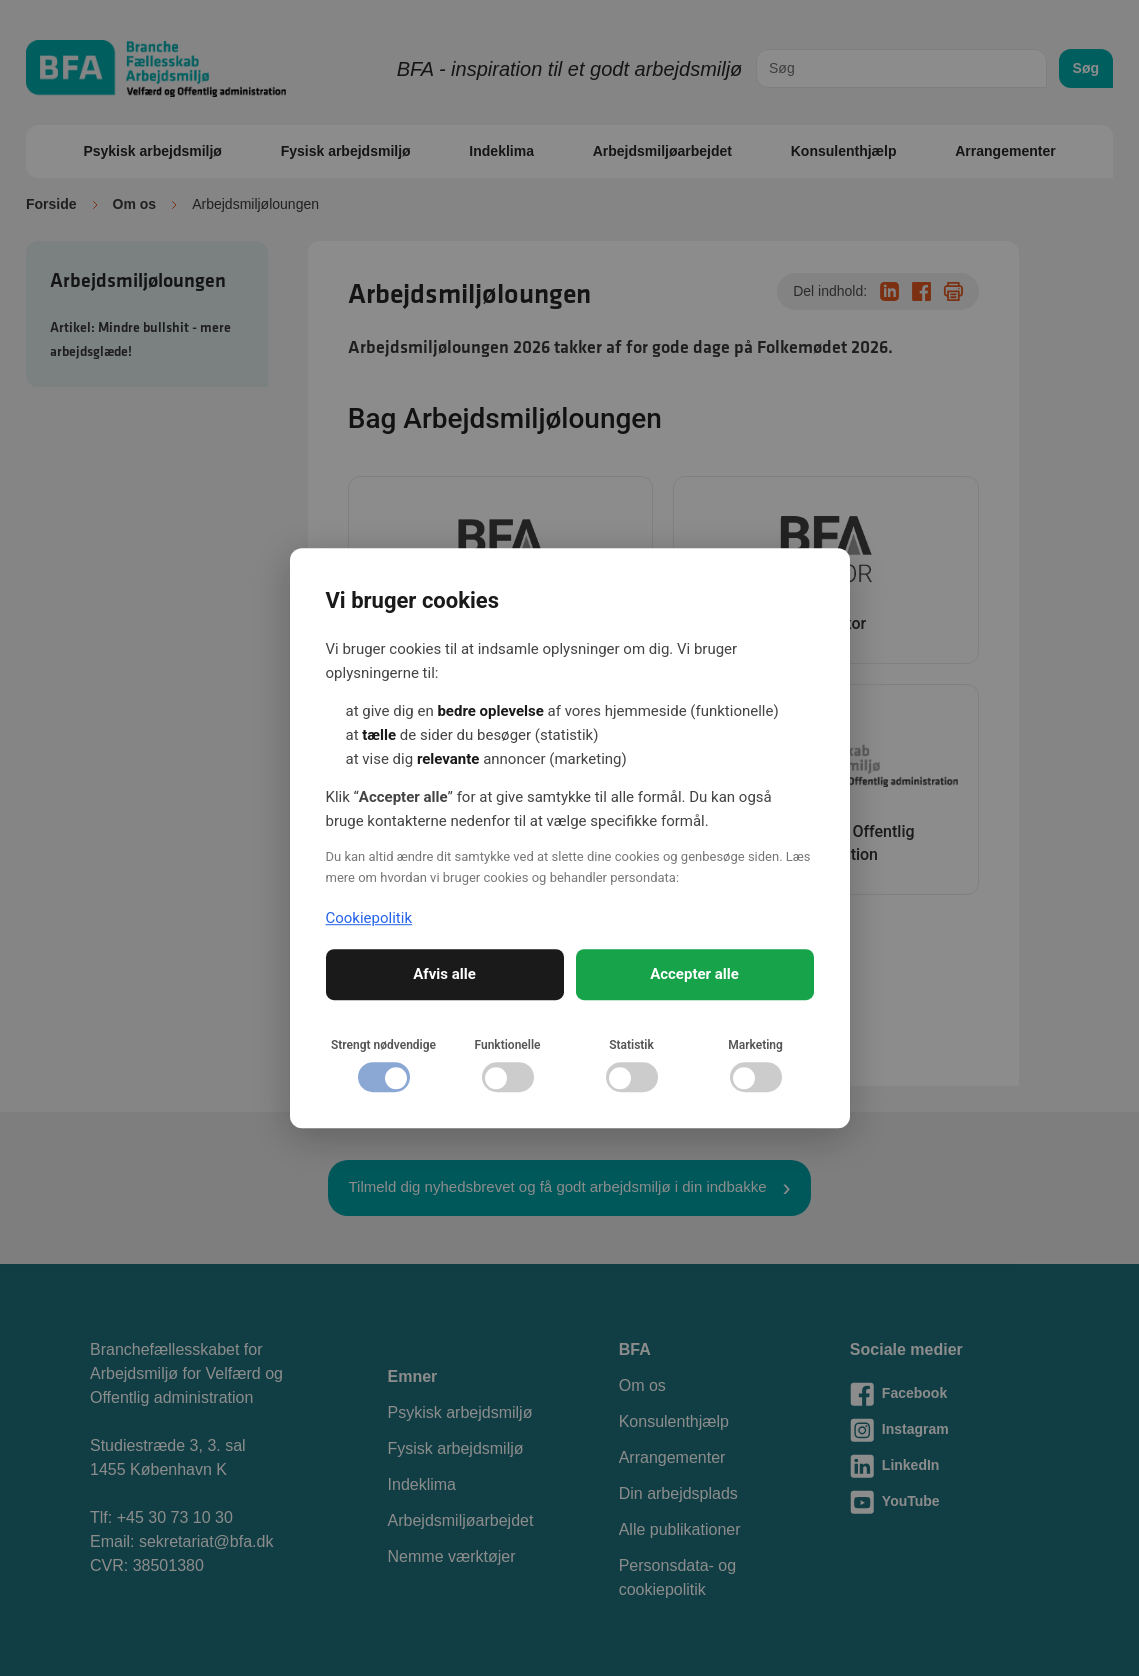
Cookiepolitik (369, 918)
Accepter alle (694, 974)
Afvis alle (444, 974)
